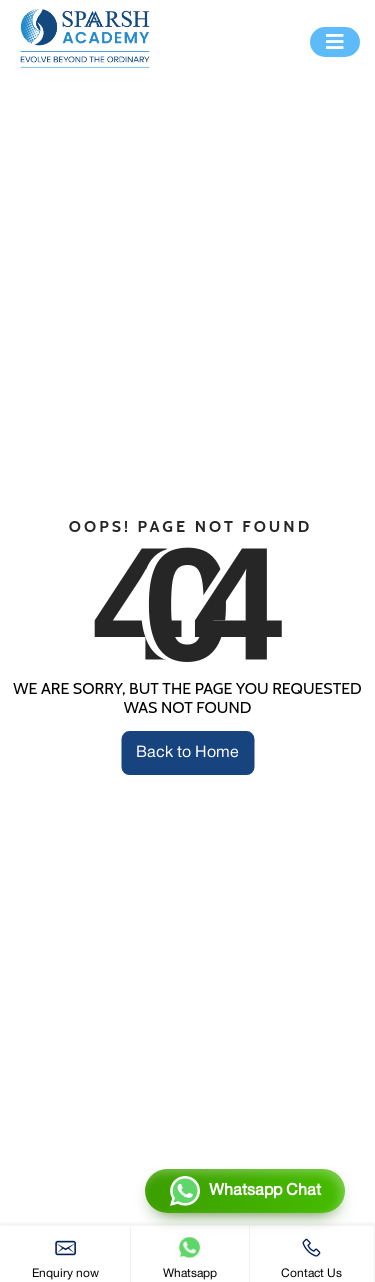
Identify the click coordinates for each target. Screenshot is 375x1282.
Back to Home (187, 753)
